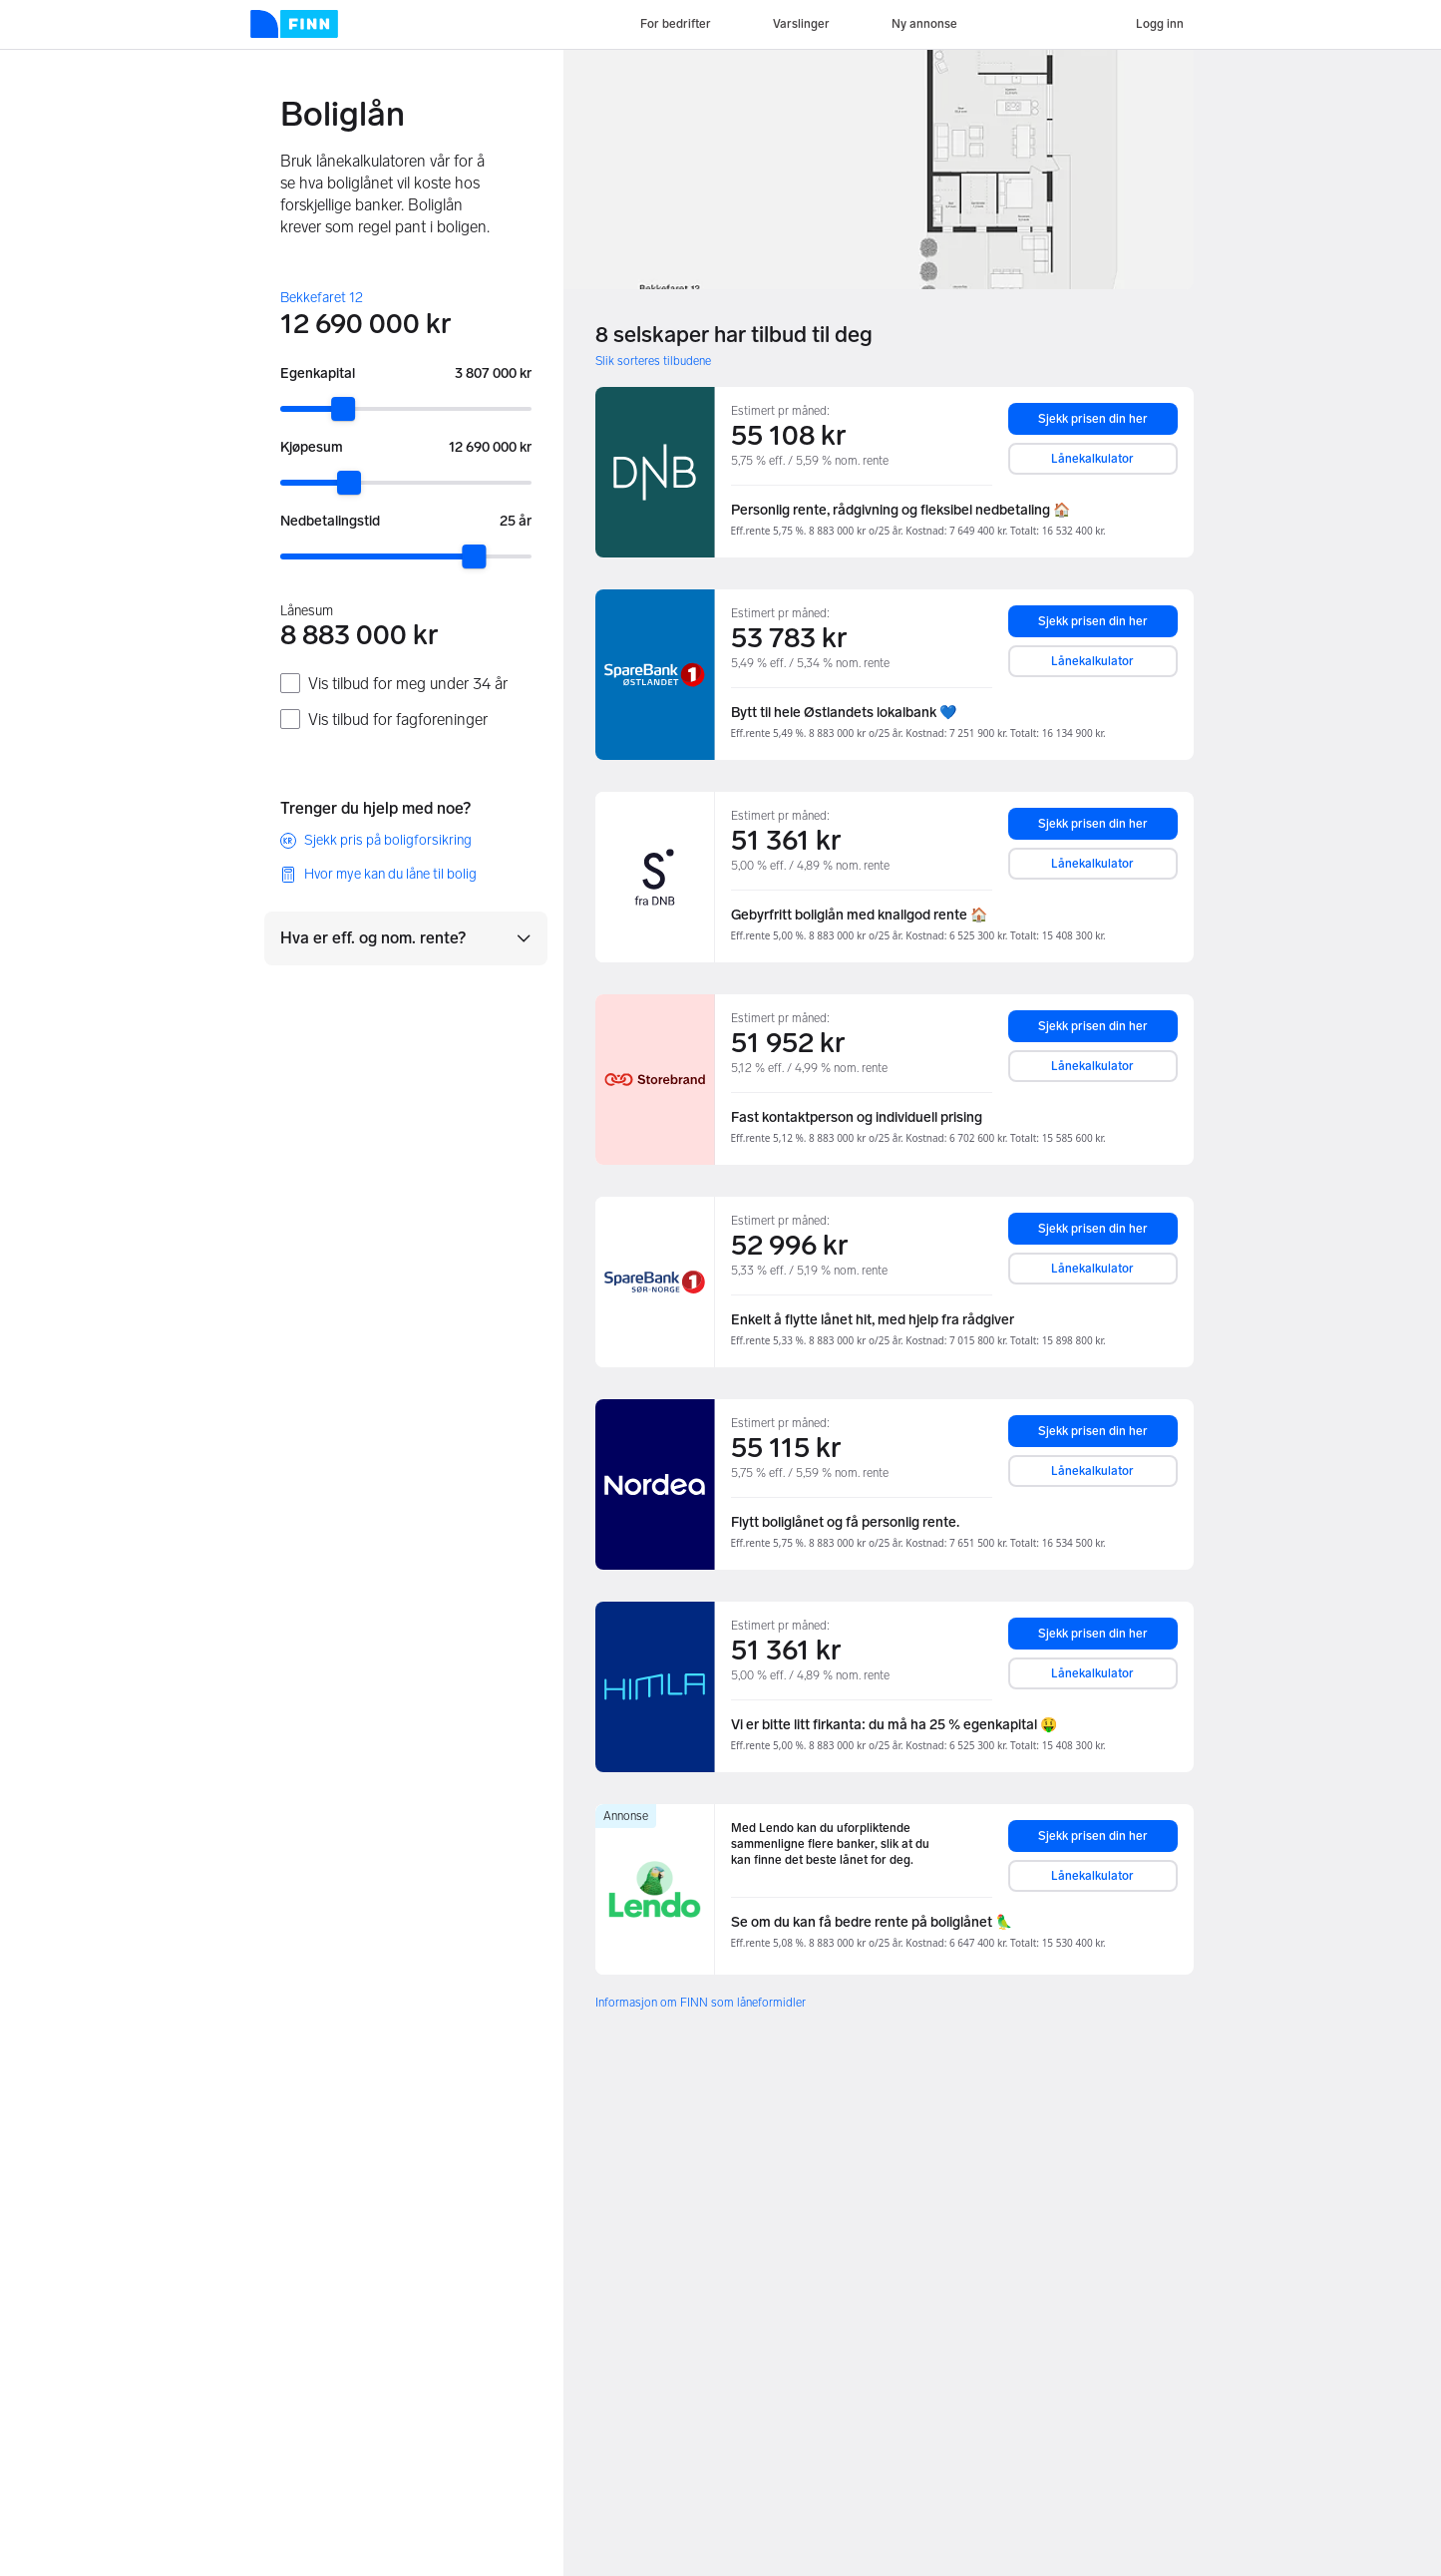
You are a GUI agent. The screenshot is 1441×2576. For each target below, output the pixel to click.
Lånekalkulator (1092, 459)
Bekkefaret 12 (321, 297)
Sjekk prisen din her (1093, 419)
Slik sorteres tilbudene (653, 361)
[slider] (343, 409)
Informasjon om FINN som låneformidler (700, 2003)
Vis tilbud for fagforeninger (398, 719)
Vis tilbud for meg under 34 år (408, 683)
